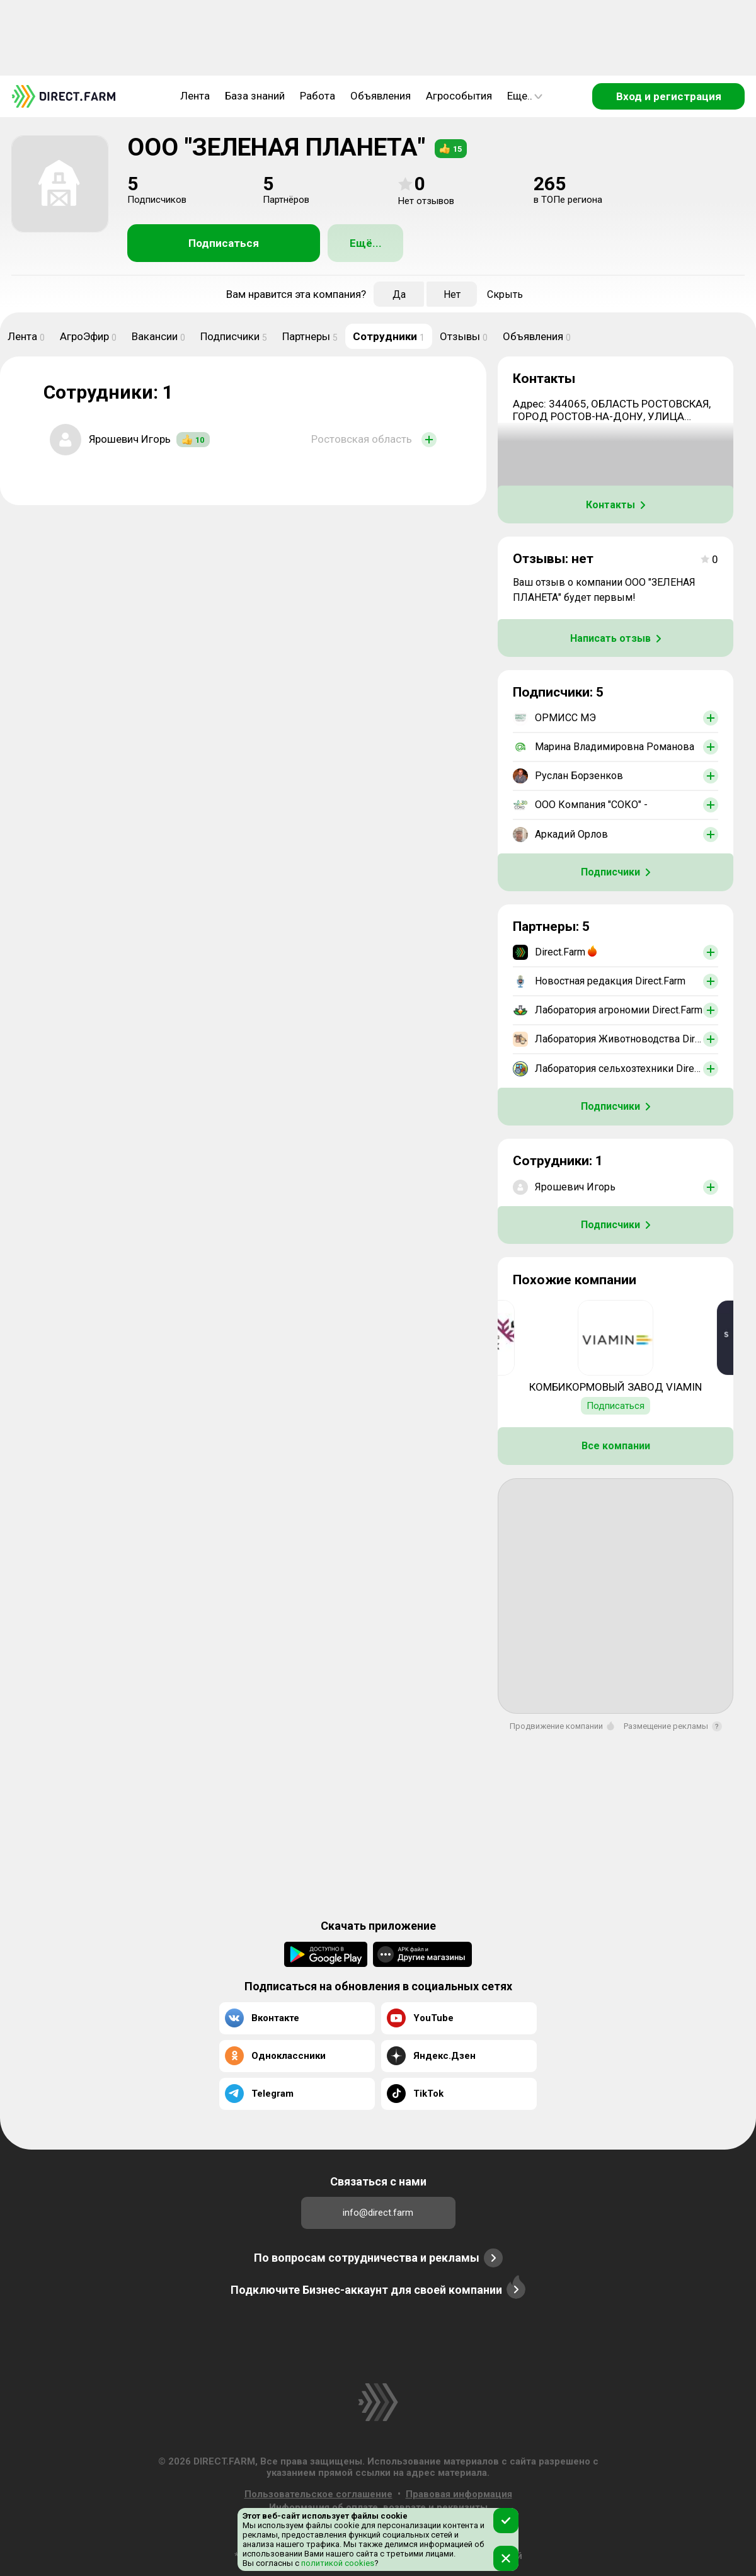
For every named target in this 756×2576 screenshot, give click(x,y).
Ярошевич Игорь (130, 439)
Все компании (615, 1446)
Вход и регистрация (668, 96)
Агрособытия (459, 95)
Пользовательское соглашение (318, 2494)
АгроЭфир (88, 336)
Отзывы (464, 336)
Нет (452, 294)
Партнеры (310, 336)
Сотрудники (389, 336)
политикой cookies (336, 2563)
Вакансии (158, 336)
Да (399, 294)
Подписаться (223, 243)
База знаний (255, 95)
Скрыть (505, 294)
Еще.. (524, 95)
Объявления (380, 95)
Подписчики (233, 336)
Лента (195, 95)
